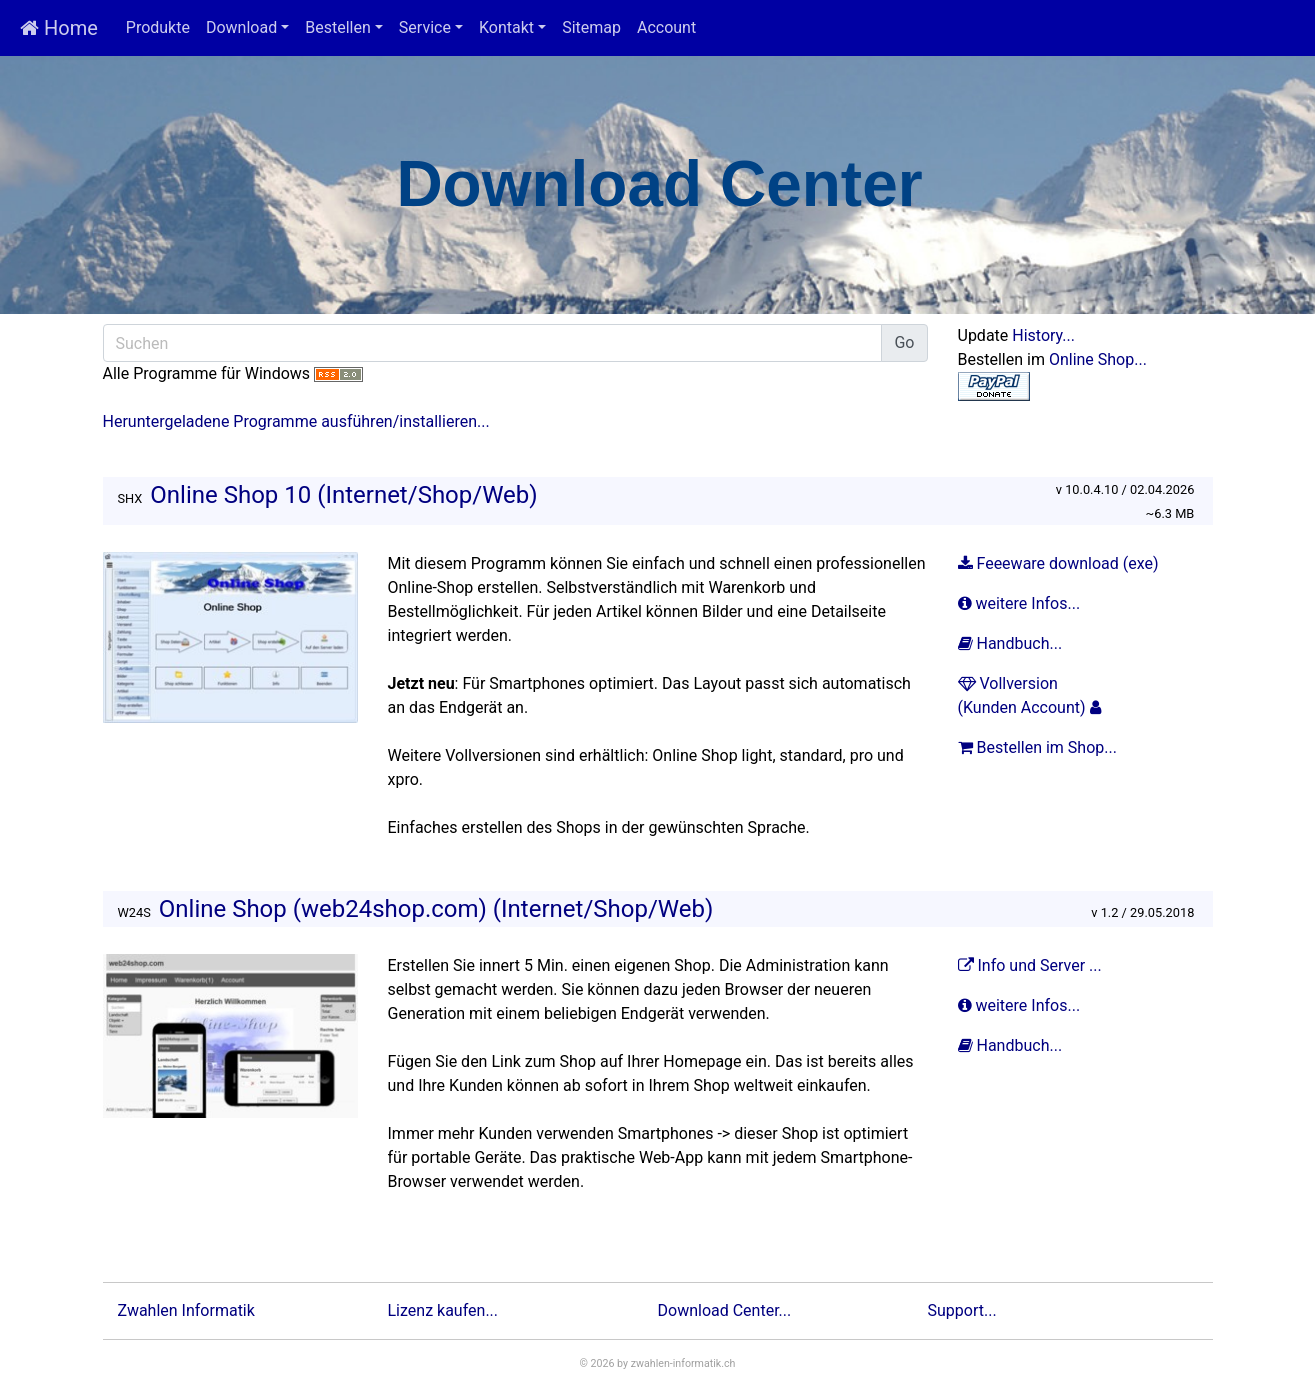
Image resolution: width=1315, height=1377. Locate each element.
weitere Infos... (1021, 603)
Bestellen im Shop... (1039, 747)
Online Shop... (1098, 359)
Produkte (158, 27)
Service (425, 27)
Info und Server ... (1032, 965)
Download (241, 27)
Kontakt (506, 27)
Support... (962, 1310)
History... (1043, 335)
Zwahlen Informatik (186, 1310)
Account (666, 27)
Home (59, 28)
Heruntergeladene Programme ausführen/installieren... (296, 421)
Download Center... (725, 1310)
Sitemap (591, 27)
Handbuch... (1012, 643)
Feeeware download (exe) (1058, 563)
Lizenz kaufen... (443, 1310)
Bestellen (338, 27)
